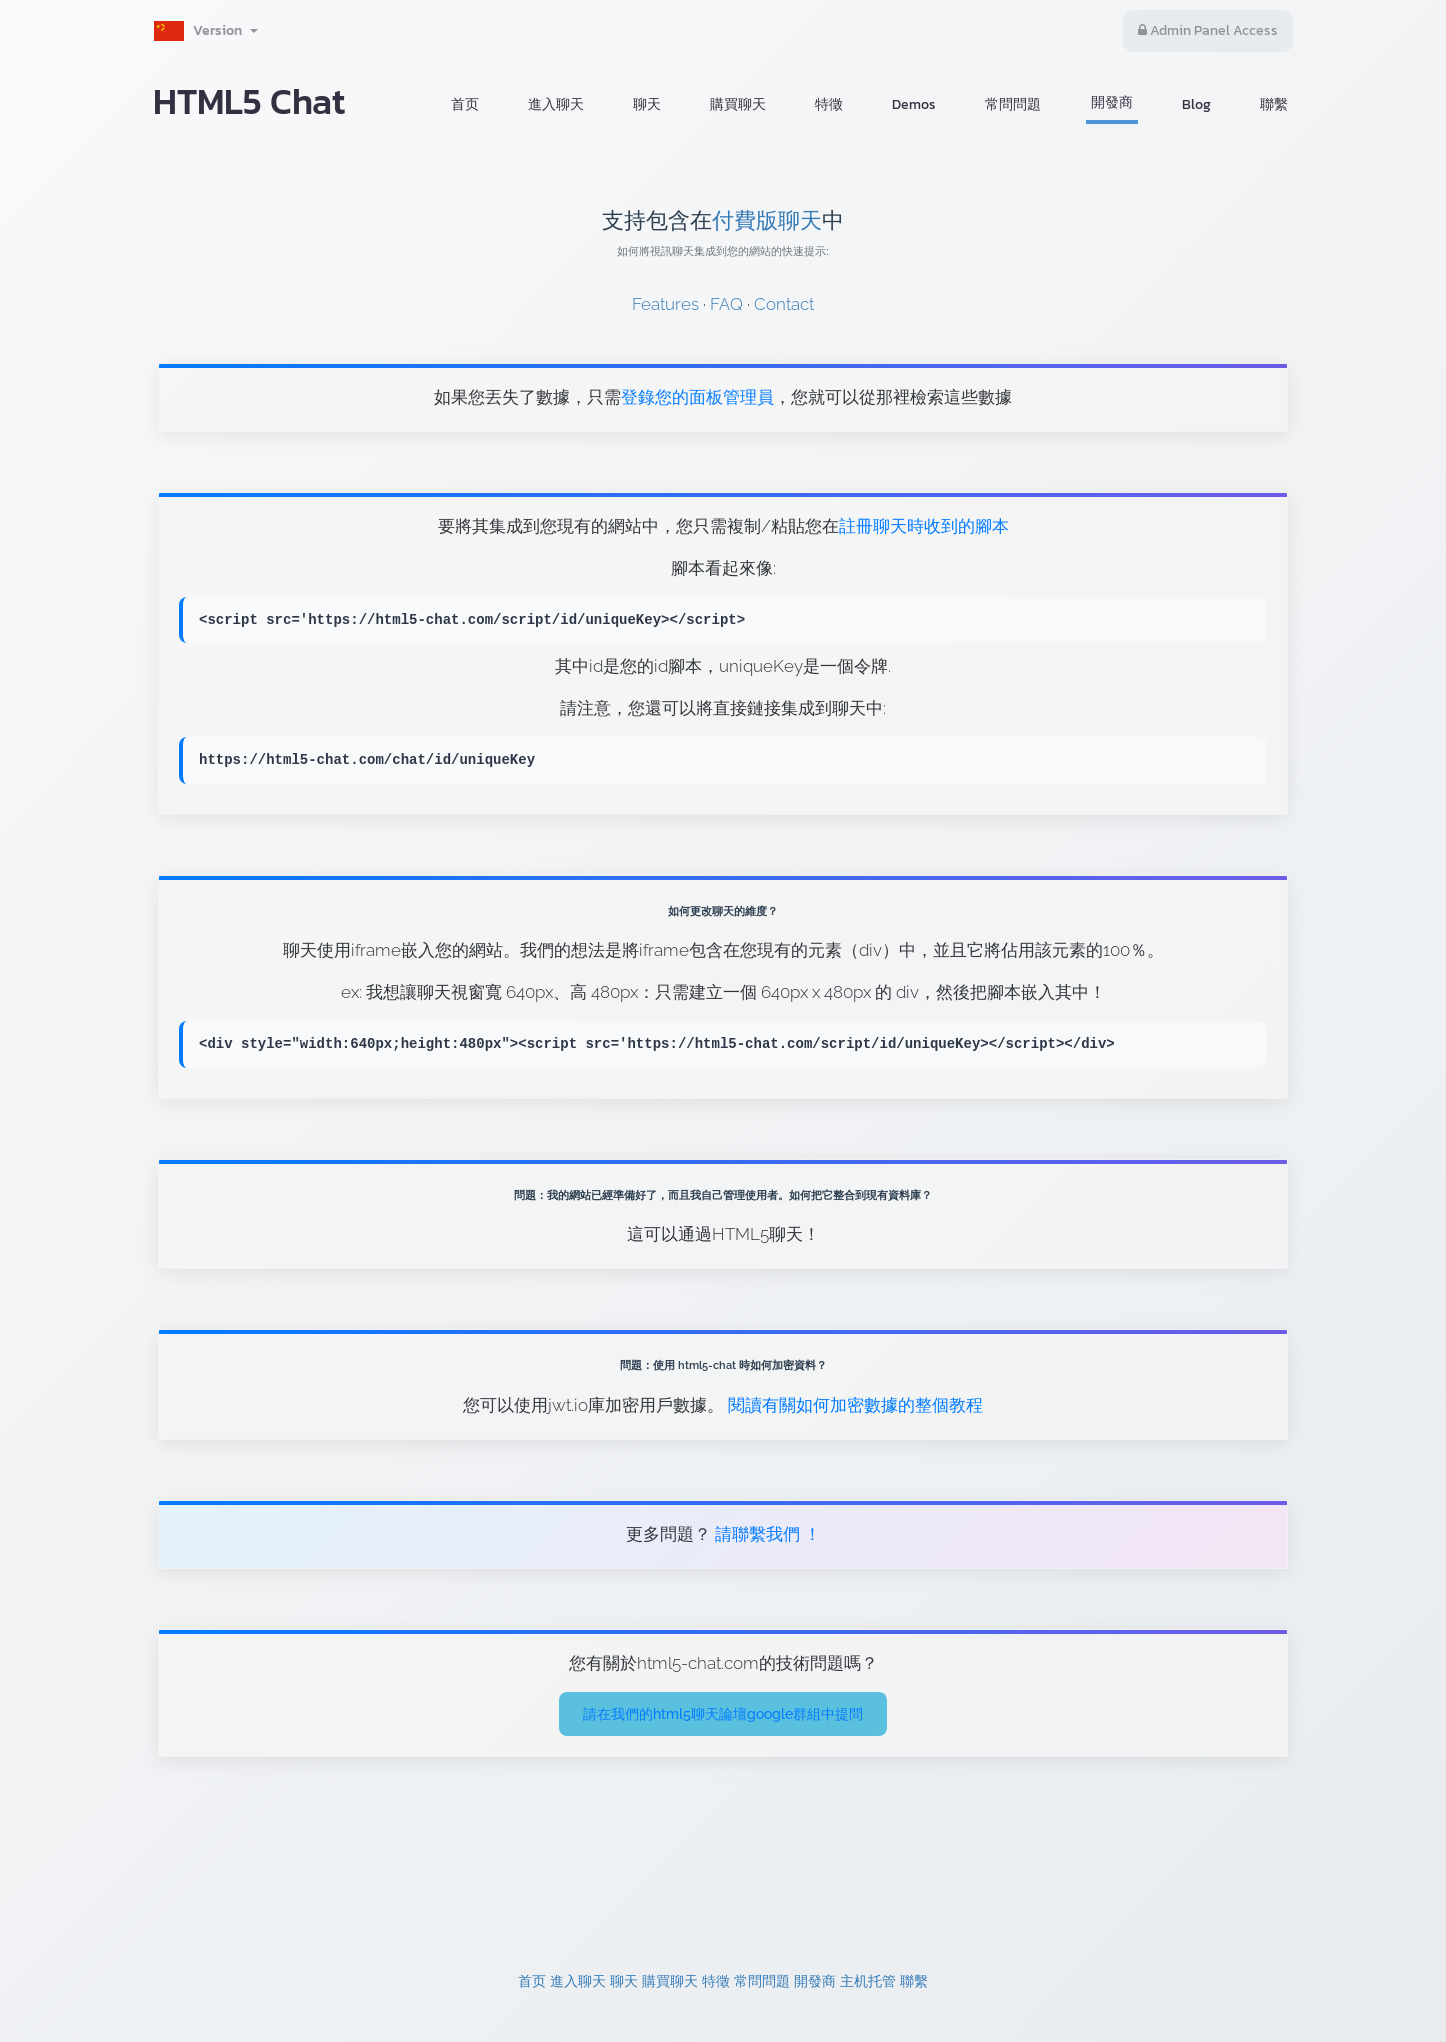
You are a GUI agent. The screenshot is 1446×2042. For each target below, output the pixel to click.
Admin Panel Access (1208, 30)
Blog (1196, 104)
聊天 (647, 104)
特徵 (829, 104)
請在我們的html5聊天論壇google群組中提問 (723, 1714)
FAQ (726, 304)
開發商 (1112, 102)
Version (205, 31)
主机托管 (868, 1981)
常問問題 (1013, 104)
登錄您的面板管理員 (697, 397)
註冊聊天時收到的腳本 (924, 526)
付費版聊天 (767, 220)
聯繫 (1274, 104)
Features (665, 304)
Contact (784, 304)
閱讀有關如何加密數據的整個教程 (855, 1405)
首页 (465, 104)
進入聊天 (556, 104)
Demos (914, 104)
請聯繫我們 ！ (766, 1534)
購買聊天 (738, 104)
